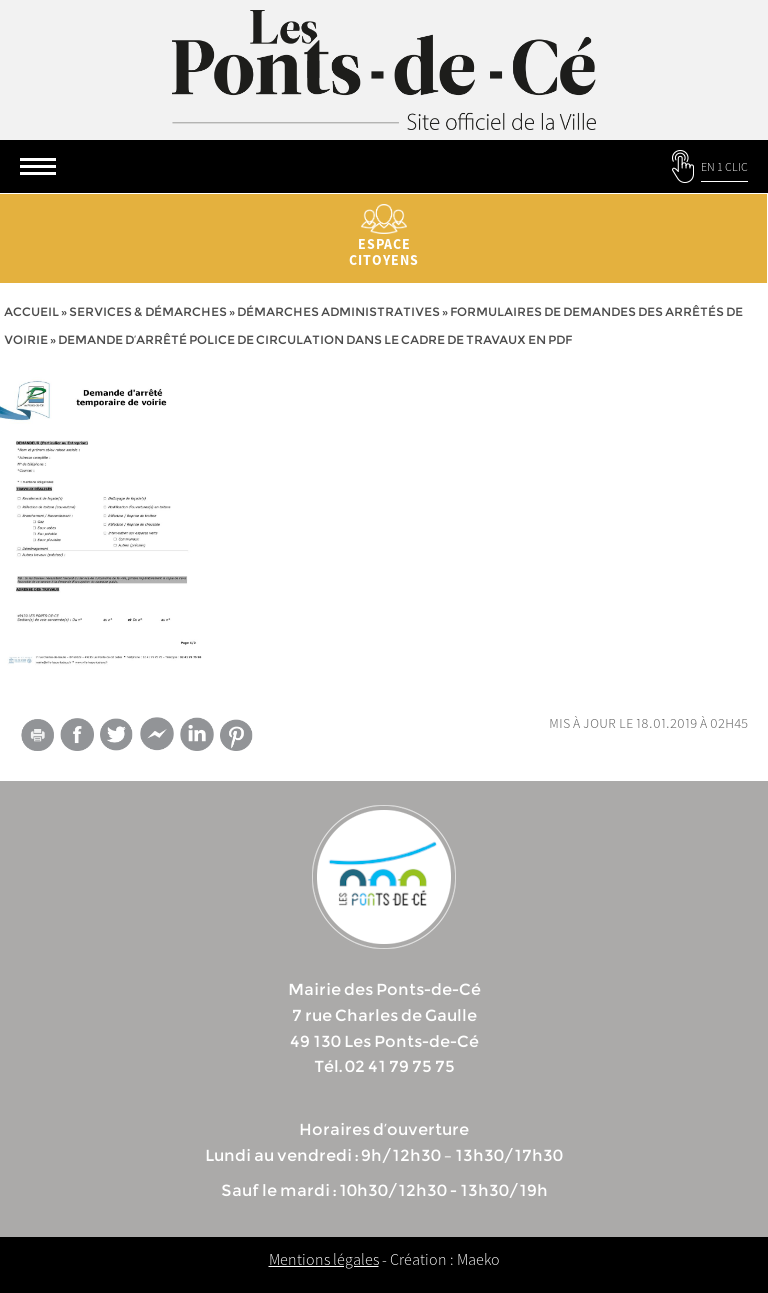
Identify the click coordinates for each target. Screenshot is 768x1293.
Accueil (31, 311)
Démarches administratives (338, 311)
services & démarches (148, 311)
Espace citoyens (384, 236)
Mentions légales (324, 1259)
